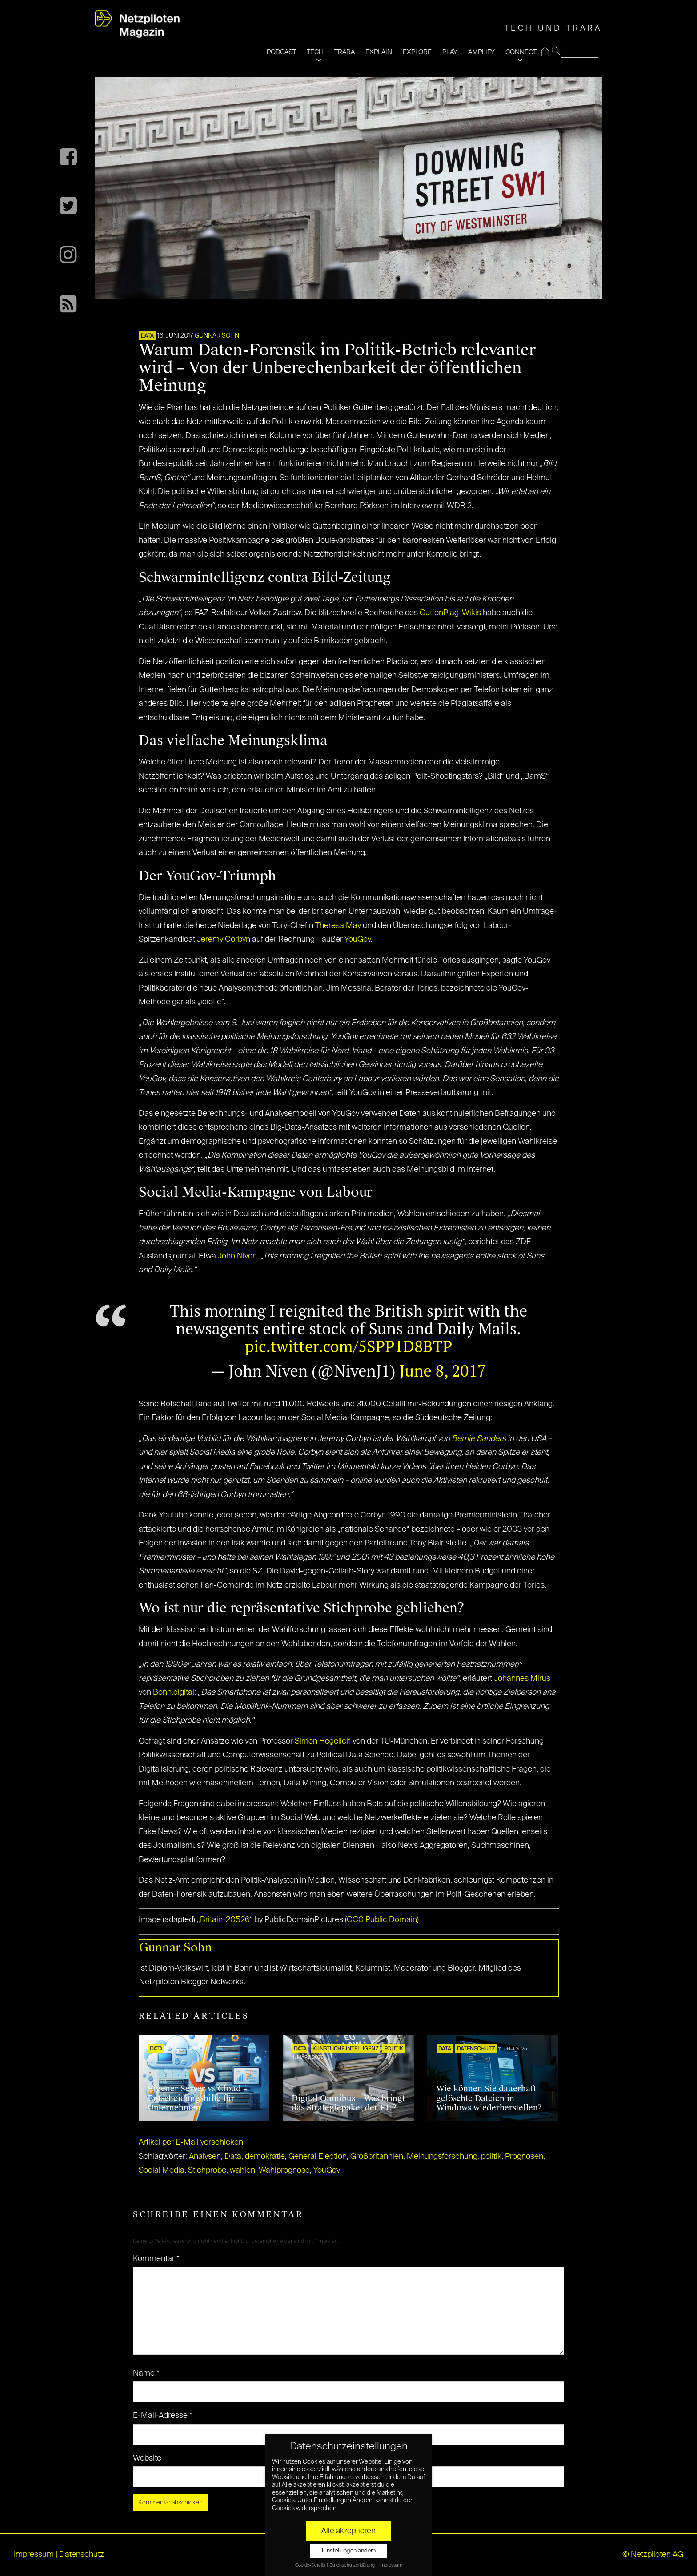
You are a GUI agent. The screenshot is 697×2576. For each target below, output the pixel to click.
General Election (317, 2157)
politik (491, 2157)
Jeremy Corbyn (223, 940)
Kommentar (156, 2259)
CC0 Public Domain (382, 1920)
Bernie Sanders (479, 1439)
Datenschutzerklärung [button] (352, 2565)
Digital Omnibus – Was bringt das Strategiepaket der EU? (348, 2103)
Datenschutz (476, 2049)
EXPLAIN (378, 52)
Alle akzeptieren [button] (348, 2531)
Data (232, 2157)
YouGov (357, 940)
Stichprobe (207, 2170)
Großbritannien (376, 2157)
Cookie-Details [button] (310, 2565)
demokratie (265, 2157)
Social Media (161, 2170)
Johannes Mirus (522, 1679)
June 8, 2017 (442, 1370)
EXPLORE (417, 52)
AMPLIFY (481, 52)
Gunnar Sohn (217, 336)
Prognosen (524, 2157)
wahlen (242, 2170)
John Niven (237, 1256)
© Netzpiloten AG (652, 2555)
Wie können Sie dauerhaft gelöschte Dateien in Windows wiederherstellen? (489, 2098)
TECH (315, 52)
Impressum (34, 2555)
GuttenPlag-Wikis (450, 613)
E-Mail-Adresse (162, 2416)
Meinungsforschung (442, 2157)
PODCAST (281, 52)
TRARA (344, 52)
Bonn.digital (173, 1692)
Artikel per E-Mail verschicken (191, 2142)
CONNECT (521, 52)
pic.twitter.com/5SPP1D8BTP (348, 1346)
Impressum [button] (390, 2565)
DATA (147, 336)
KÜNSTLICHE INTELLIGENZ (345, 2049)
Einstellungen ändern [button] (349, 2551)
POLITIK (393, 2049)
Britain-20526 (225, 1920)
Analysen (205, 2157)
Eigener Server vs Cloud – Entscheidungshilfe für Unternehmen (197, 2098)
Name (146, 2373)
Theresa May (338, 926)
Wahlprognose (284, 2170)
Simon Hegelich (323, 1741)
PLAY (449, 52)
